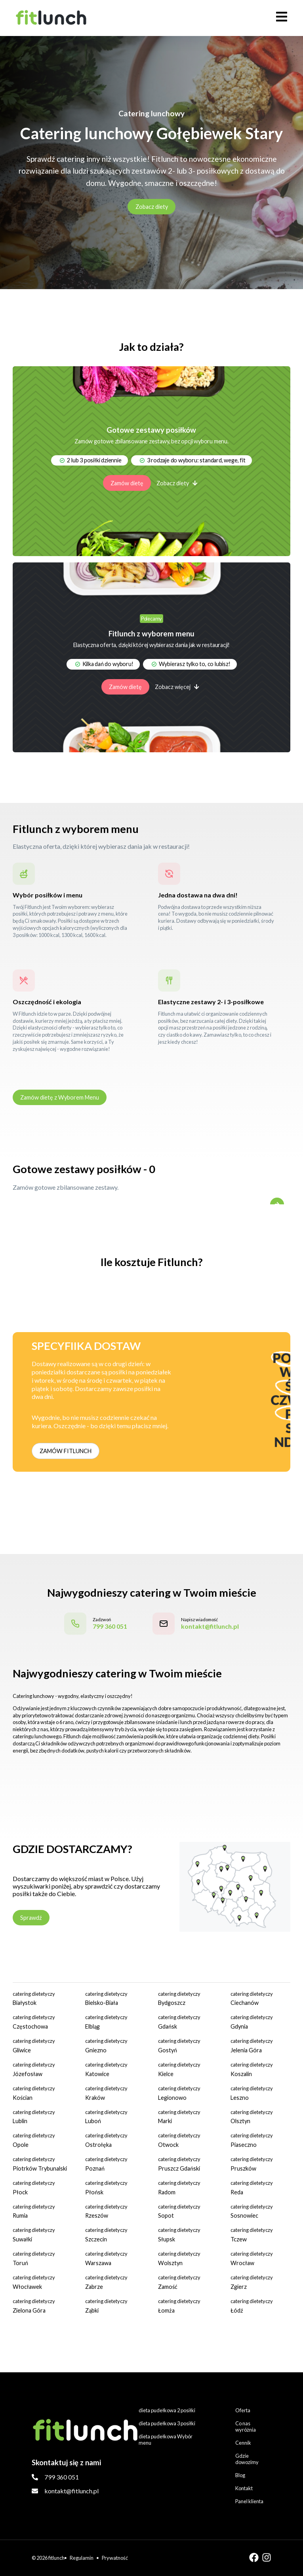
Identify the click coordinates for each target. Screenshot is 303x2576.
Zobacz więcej (177, 686)
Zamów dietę (127, 483)
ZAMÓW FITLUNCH (65, 1451)
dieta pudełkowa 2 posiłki (167, 2410)
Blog (240, 2475)
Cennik (243, 2443)
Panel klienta (249, 2501)
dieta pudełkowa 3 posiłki (167, 2423)
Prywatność (115, 2558)
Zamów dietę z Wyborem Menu (59, 1097)
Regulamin (81, 2558)
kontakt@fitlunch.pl (71, 2491)
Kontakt (244, 2488)
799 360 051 (61, 2477)
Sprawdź (31, 1917)
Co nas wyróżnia (245, 2426)
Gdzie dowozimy (247, 2459)
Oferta (242, 2410)
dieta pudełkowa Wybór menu (165, 2439)
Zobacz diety (151, 206)
